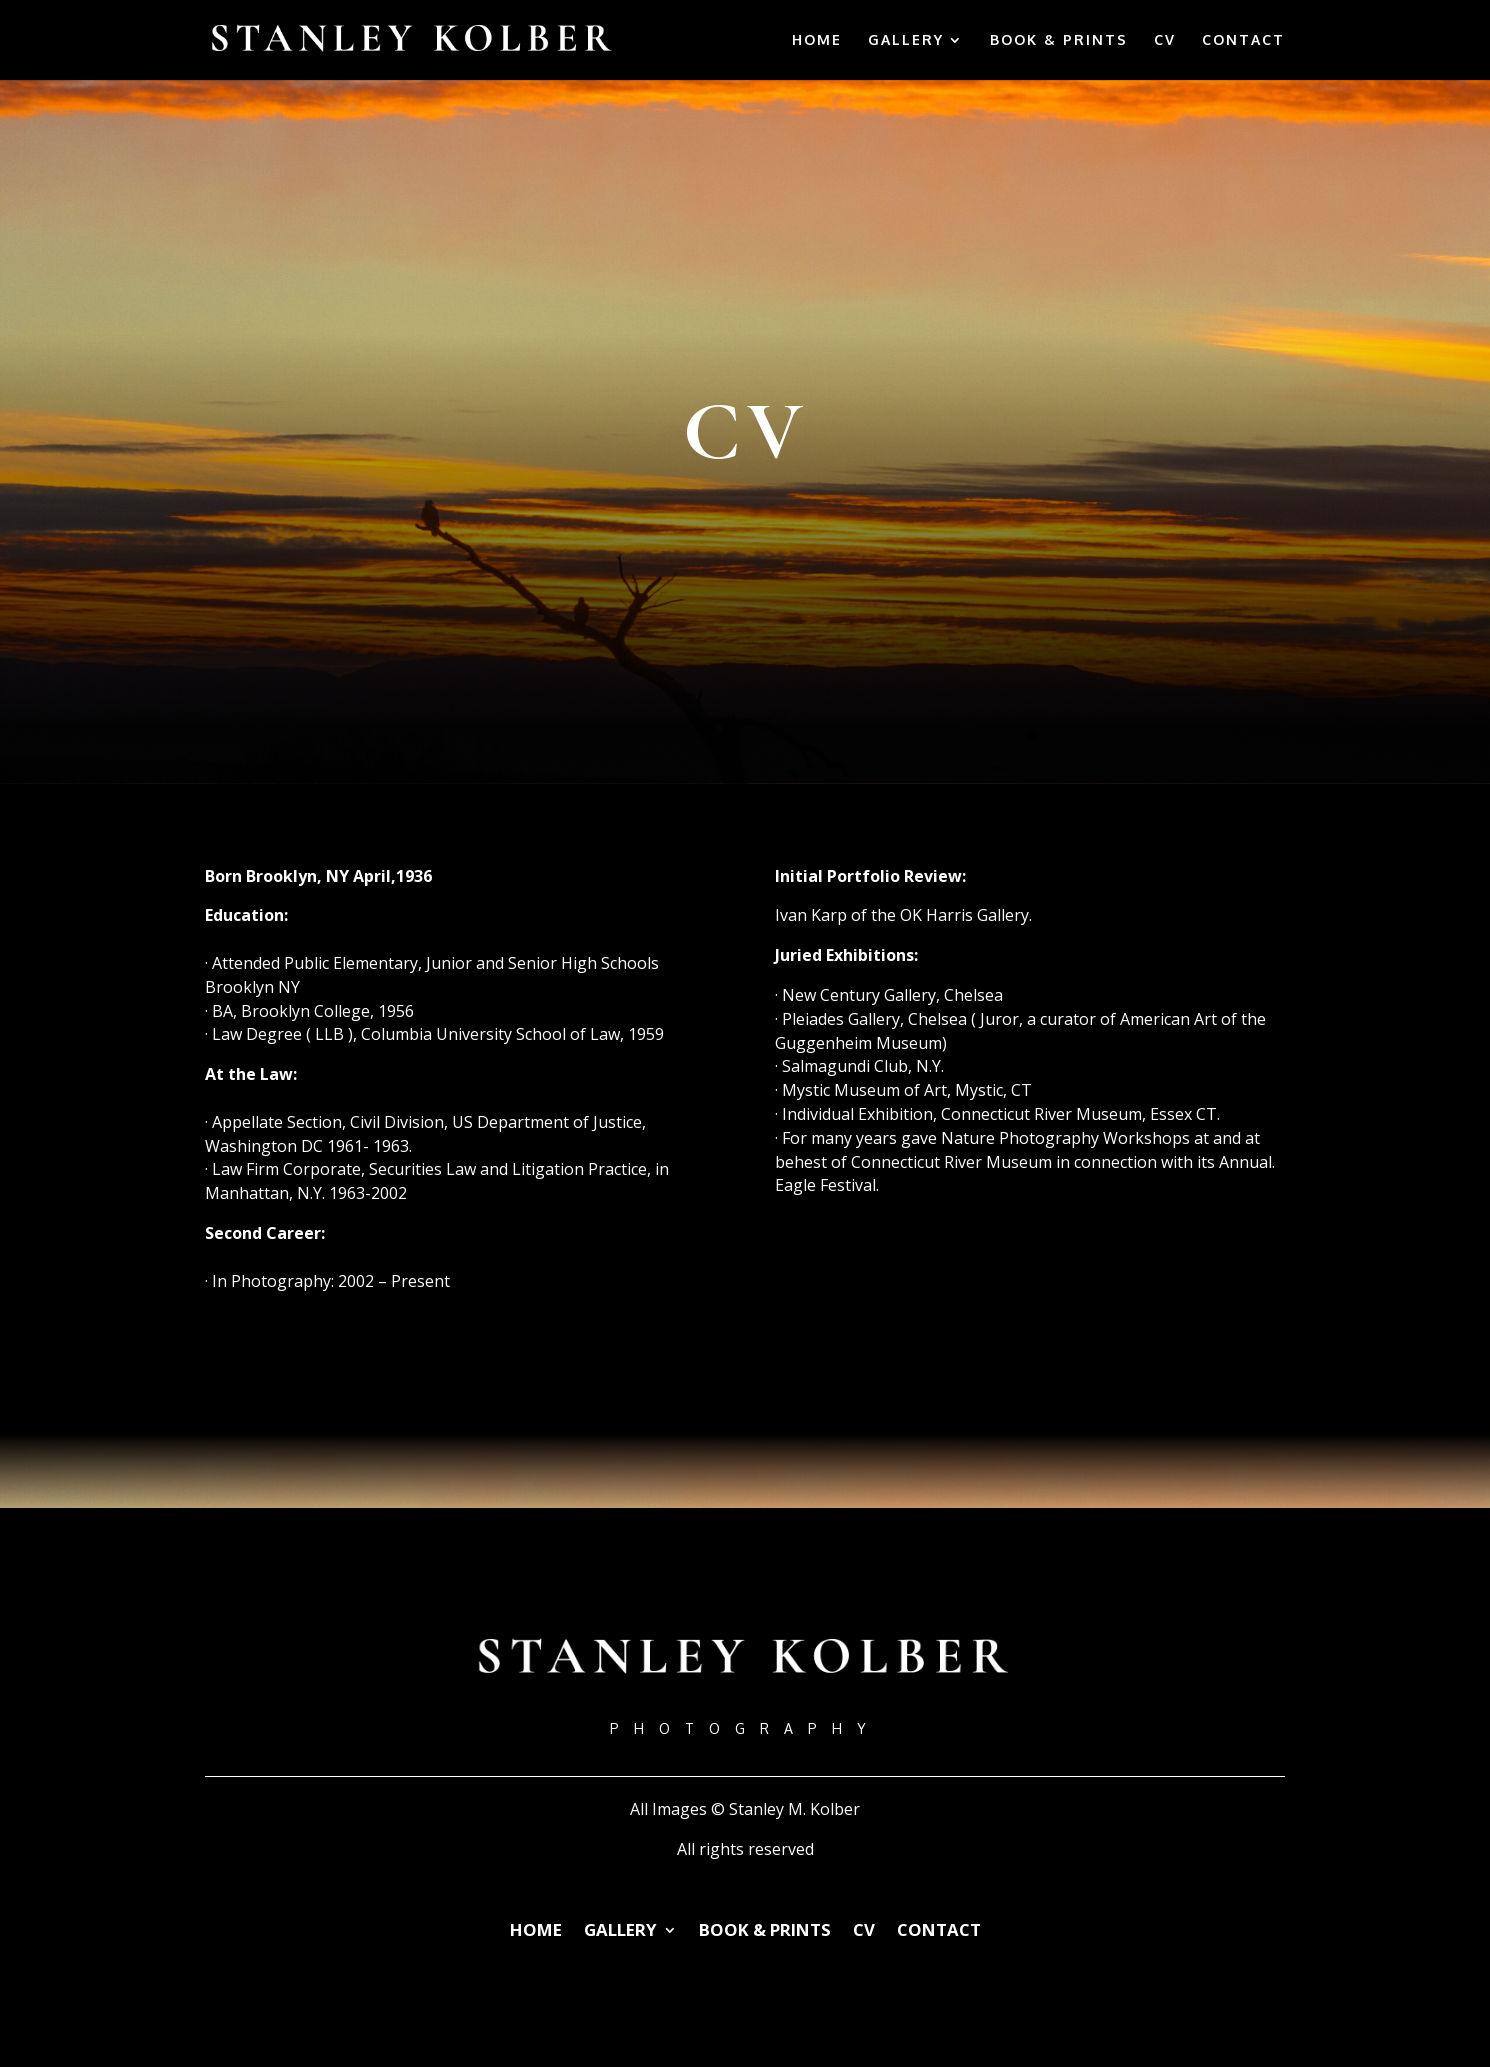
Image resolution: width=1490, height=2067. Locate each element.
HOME (817, 40)
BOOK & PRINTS (1059, 40)
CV (1165, 40)
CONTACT (1243, 40)
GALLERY (906, 40)
